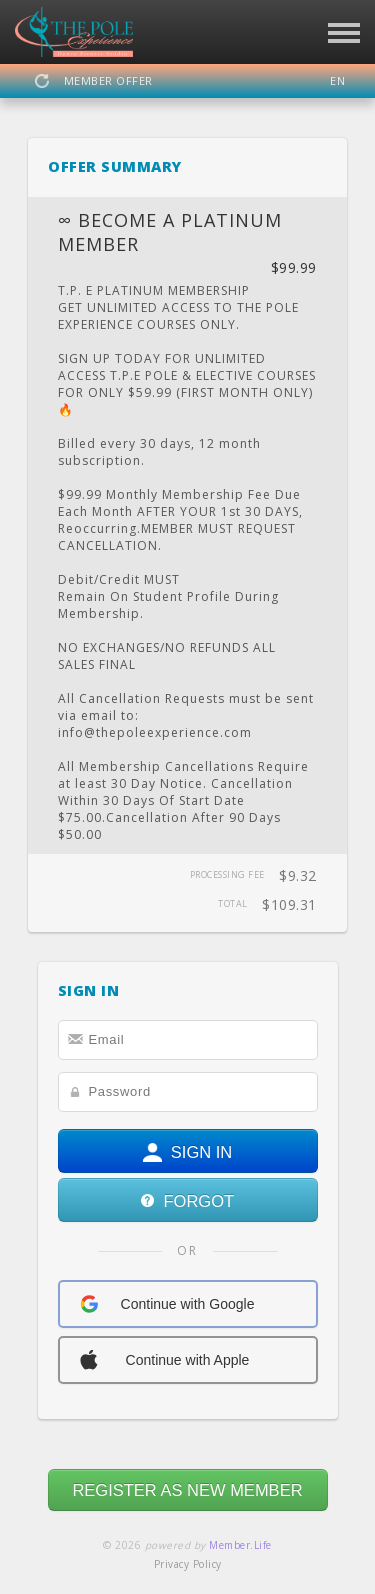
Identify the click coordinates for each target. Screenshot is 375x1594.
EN (337, 80)
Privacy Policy (188, 1564)
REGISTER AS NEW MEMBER (187, 1490)
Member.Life (240, 1545)
